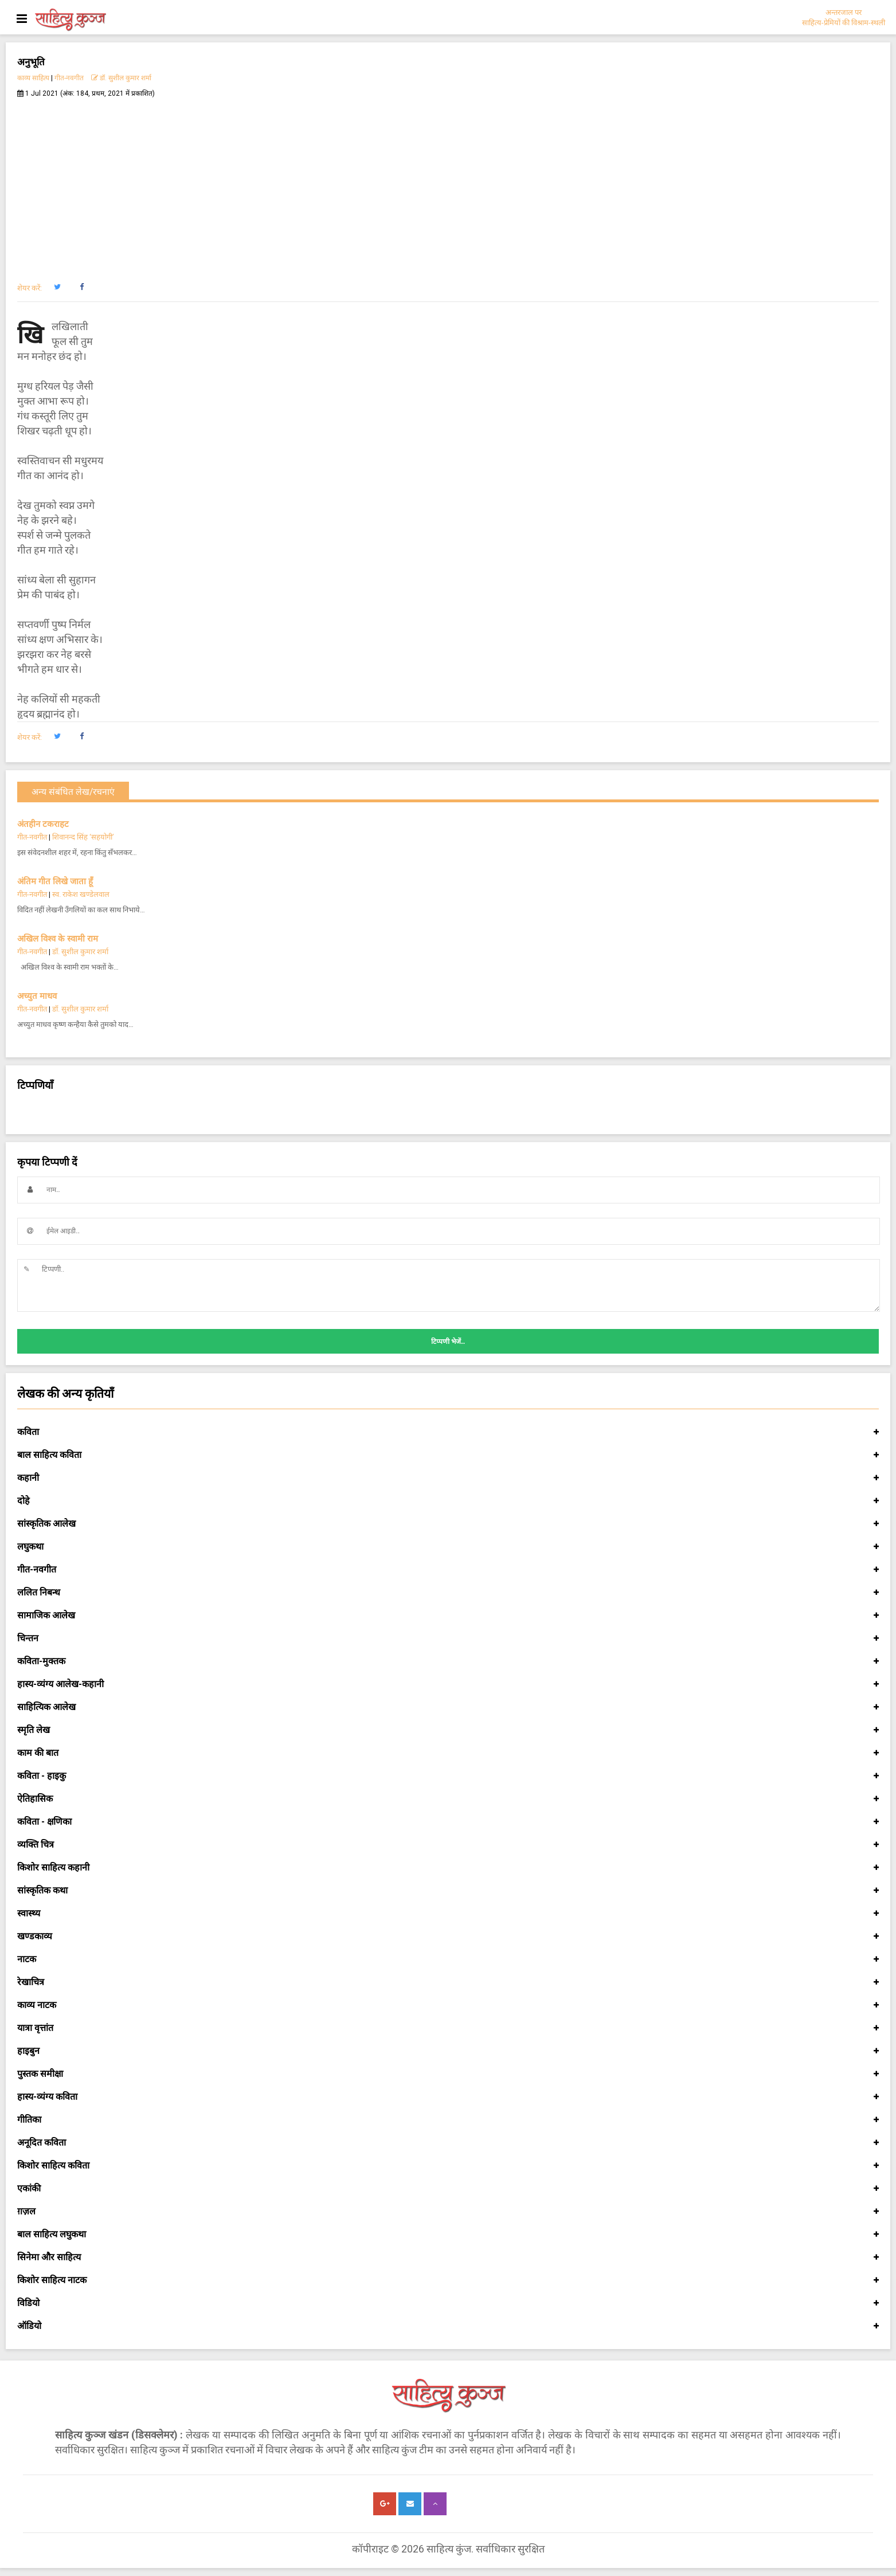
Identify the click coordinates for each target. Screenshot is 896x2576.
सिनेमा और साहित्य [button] (448, 2257)
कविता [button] (448, 1432)
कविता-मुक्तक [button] (448, 1661)
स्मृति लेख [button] (448, 1730)
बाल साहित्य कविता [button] (448, 1455)
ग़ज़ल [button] (448, 2211)
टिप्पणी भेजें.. (448, 1342)
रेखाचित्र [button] (448, 1982)
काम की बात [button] (448, 1753)
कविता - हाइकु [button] (448, 1776)
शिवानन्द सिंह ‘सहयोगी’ (83, 837)
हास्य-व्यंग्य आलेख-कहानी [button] (448, 1684)
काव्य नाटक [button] (448, 2005)
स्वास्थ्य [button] (448, 1913)
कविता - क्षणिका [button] (448, 1821)
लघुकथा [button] (448, 1546)
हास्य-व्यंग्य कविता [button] (448, 2096)
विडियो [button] (448, 2303)
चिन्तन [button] (448, 1638)
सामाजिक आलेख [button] (448, 1615)
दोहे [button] (448, 1500)
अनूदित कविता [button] (448, 2142)
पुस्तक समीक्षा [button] (448, 2074)
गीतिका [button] (448, 2119)
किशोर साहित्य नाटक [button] (448, 2280)
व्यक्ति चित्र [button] (448, 1844)
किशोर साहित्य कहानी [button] (448, 1867)
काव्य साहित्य (33, 78)
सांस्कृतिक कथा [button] (448, 1890)
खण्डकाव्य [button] (448, 1936)
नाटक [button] (448, 1959)
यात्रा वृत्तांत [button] (448, 2028)
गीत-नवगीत (69, 78)
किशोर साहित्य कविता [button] (448, 2165)
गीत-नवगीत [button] (448, 1569)
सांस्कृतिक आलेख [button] (448, 1523)
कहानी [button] (448, 1478)
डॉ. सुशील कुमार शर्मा (121, 78)
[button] (57, 287)
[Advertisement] (448, 184)
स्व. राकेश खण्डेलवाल (80, 894)
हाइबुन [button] (448, 2051)
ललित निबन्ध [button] (448, 1592)
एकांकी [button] (448, 2188)
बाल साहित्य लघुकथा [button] (448, 2234)
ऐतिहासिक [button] (448, 1798)
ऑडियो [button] (448, 2326)
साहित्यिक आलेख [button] (448, 1707)
